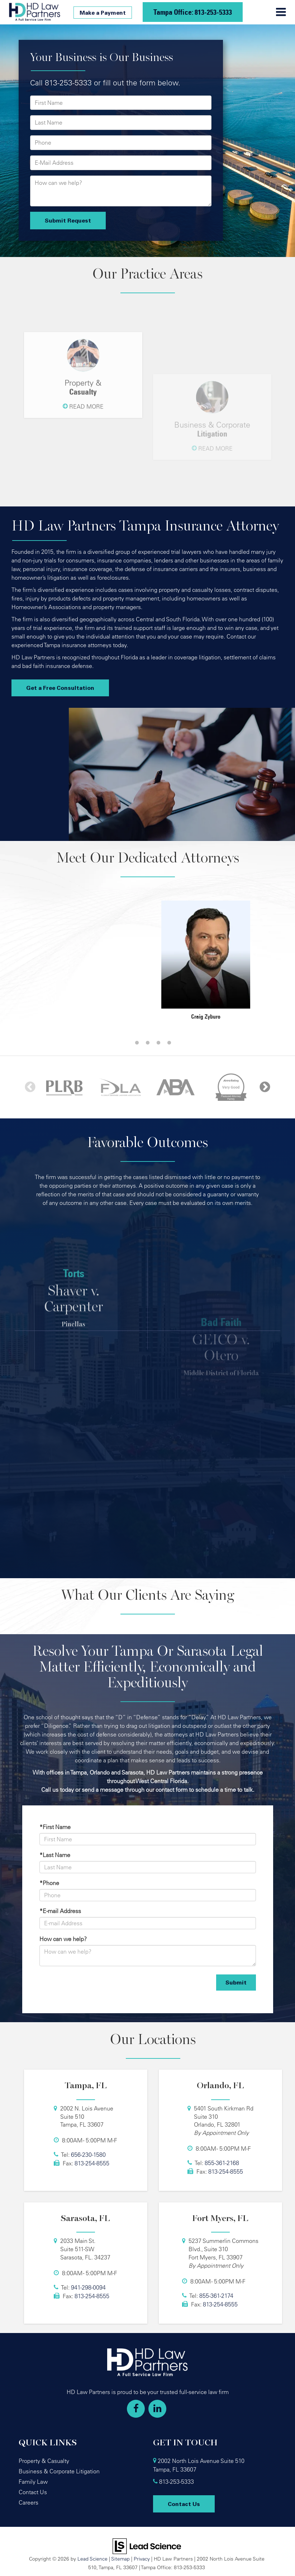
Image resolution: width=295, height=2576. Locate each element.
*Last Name (54, 1855)
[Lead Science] (147, 2545)
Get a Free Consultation (60, 687)
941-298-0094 (88, 2287)
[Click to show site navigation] (281, 12)
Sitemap (120, 2559)
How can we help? (63, 1938)
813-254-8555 (92, 2163)
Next (265, 1087)
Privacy (142, 2559)
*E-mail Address (60, 1911)
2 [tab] (137, 1043)
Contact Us (33, 2492)
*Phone (49, 1883)
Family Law (33, 2481)
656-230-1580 (88, 2154)
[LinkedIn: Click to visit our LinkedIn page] (157, 2409)
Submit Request (68, 220)
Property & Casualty (44, 2460)
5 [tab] (169, 1043)
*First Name (55, 1827)
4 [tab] (158, 1043)
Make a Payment (103, 12)
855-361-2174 (216, 2295)
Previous (30, 1087)
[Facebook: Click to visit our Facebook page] (136, 2409)
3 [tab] (147, 1043)
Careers (28, 2502)
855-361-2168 (222, 2162)
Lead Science (92, 2559)
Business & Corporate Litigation (59, 2471)
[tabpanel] (89, 899)
